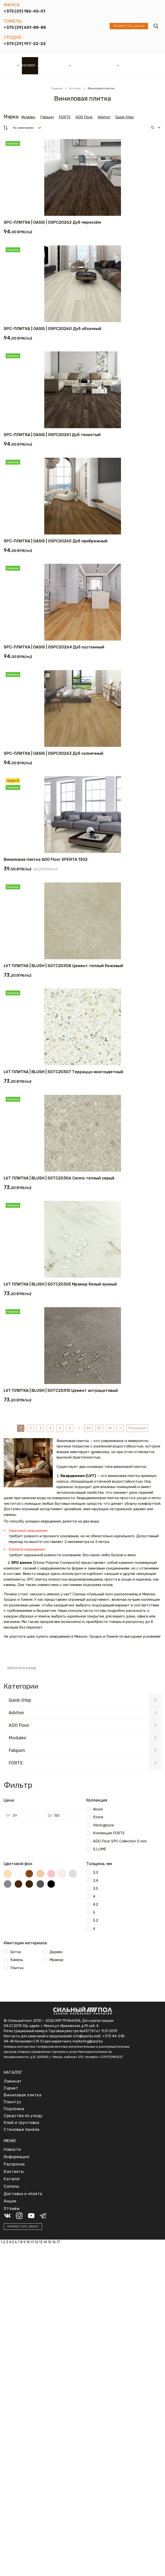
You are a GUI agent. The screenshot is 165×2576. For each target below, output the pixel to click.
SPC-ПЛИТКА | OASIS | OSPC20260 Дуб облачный (52, 328)
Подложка (14, 2108)
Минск (12, 5)
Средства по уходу (23, 2115)
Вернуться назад (22, 1667)
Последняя (137, 1427)
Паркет (11, 2087)
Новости (48, 65)
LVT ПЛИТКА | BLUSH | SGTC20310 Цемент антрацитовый (60, 1389)
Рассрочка (82, 65)
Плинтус (12, 2101)
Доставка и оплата (129, 65)
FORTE (16, 1762)
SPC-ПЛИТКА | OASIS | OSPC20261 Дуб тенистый (52, 434)
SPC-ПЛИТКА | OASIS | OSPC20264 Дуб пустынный (54, 646)
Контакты (14, 2170)
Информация (105, 65)
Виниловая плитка (22, 2094)
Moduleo (17, 1737)
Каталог (28, 65)
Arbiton (16, 1712)
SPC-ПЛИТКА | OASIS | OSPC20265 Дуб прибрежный (55, 540)
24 (88, 1427)
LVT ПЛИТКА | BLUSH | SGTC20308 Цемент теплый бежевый (63, 965)
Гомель (13, 21)
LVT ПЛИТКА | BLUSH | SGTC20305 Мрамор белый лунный (60, 1283)
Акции (63, 65)
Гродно (12, 37)
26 (110, 1427)
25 (99, 1427)
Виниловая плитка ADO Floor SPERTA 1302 (45, 859)
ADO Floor (19, 1724)
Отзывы (146, 65)
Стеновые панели (22, 2128)
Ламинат (13, 2080)
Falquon (17, 1749)
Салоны (10, 65)
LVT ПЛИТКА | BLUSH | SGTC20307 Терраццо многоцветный (63, 1071)
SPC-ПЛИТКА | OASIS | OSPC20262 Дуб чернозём (52, 222)
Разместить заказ (128, 26)
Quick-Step (20, 1699)
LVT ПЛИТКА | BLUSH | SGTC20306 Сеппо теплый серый (58, 1177)
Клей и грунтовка (21, 2122)
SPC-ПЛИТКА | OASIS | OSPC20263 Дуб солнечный (53, 753)
